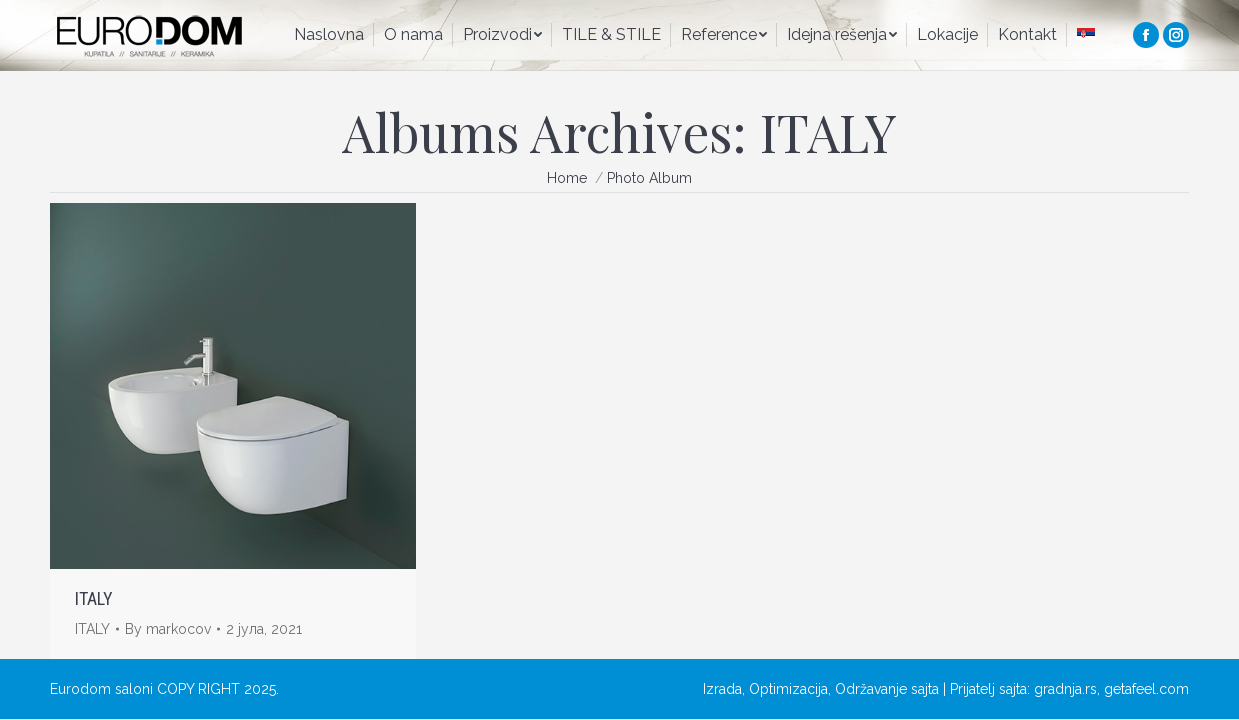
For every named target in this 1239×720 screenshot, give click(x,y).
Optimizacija (788, 689)
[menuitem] (329, 35)
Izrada (722, 689)
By (168, 629)
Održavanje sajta (887, 689)
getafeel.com (1146, 689)
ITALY (94, 598)
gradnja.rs (1065, 689)
